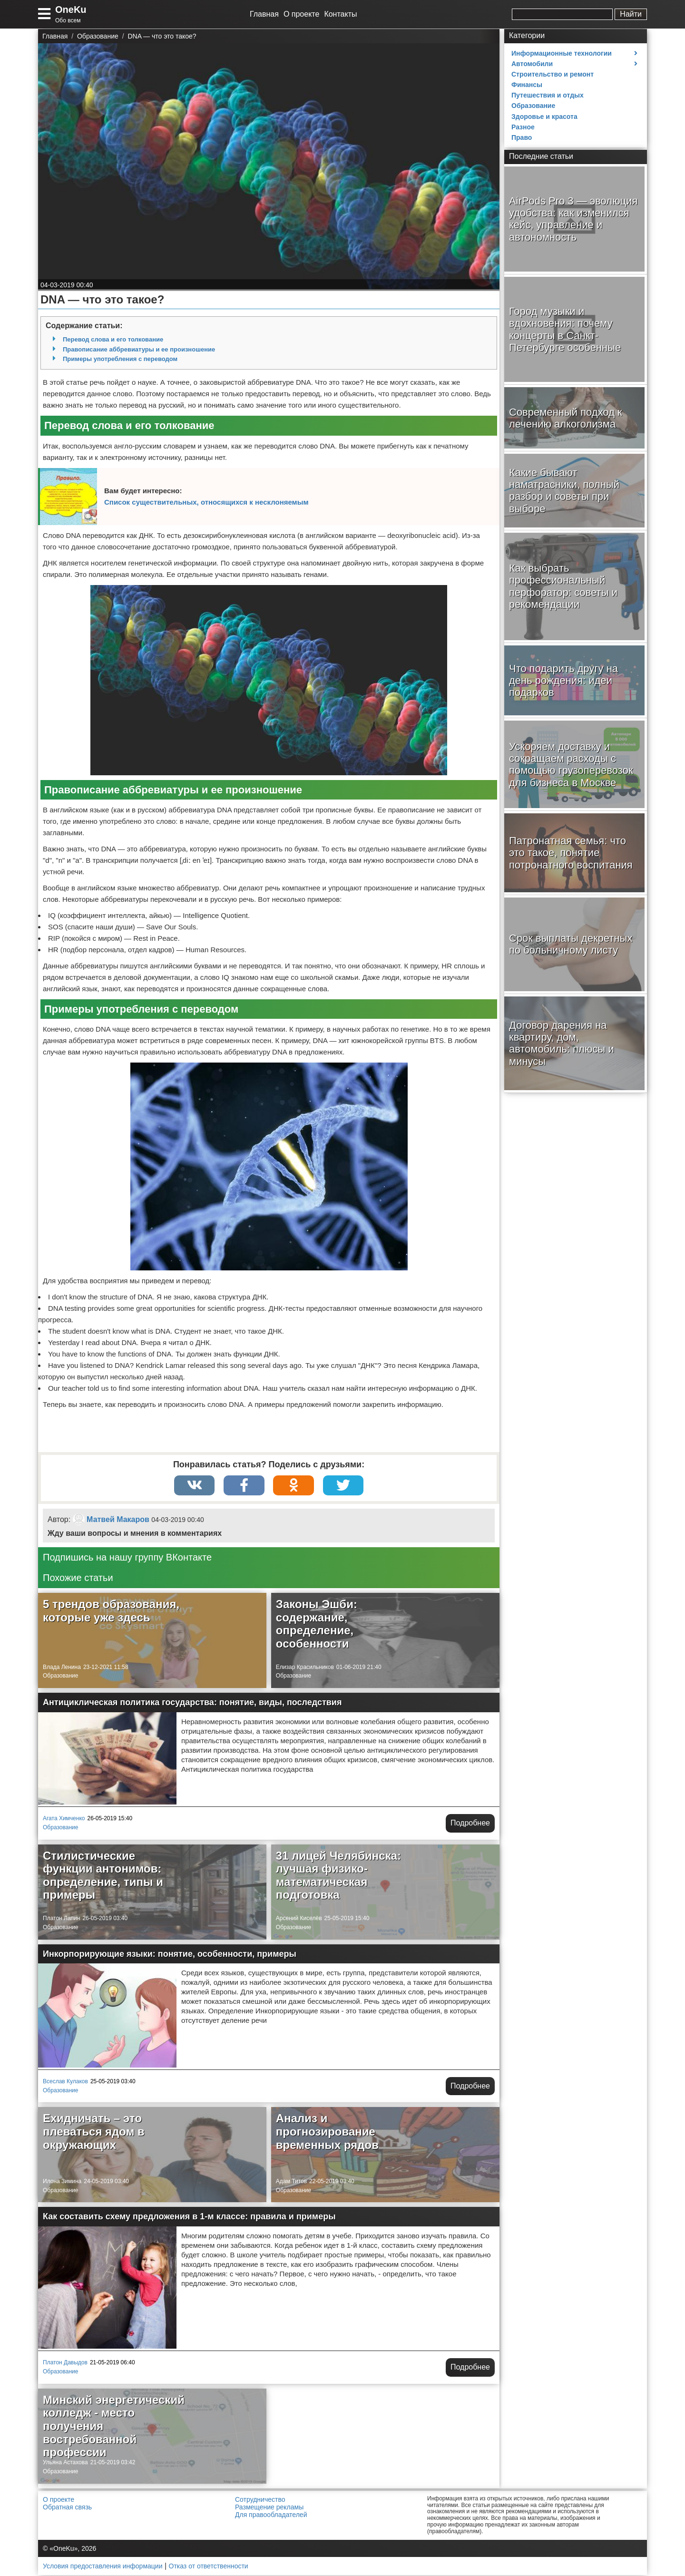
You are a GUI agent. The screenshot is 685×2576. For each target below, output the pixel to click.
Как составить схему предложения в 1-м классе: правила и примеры (189, 2217)
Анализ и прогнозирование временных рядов (327, 2132)
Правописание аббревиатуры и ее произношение (139, 349)
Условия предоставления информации (102, 2567)
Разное (523, 127)
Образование (60, 1676)
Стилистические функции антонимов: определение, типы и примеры (103, 1876)
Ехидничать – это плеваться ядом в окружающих (94, 2132)
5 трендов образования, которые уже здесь (111, 1612)
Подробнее (470, 1824)
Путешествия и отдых (547, 95)
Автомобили (532, 64)
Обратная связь (67, 2508)
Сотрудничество (260, 2500)
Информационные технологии (561, 53)
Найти (631, 14)
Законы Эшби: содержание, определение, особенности (316, 1625)
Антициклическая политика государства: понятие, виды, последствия (192, 1703)
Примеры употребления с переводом (120, 358)
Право (521, 137)
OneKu (71, 9)
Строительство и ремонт (552, 74)
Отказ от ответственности (208, 2567)
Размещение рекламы (269, 2508)
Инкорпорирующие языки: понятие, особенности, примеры (169, 1955)
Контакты (340, 14)
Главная (264, 14)
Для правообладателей (271, 2515)
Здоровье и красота (544, 116)
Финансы (526, 84)
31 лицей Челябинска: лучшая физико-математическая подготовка (338, 1876)
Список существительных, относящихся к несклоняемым (206, 502)
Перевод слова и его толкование (113, 339)
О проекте (301, 14)
